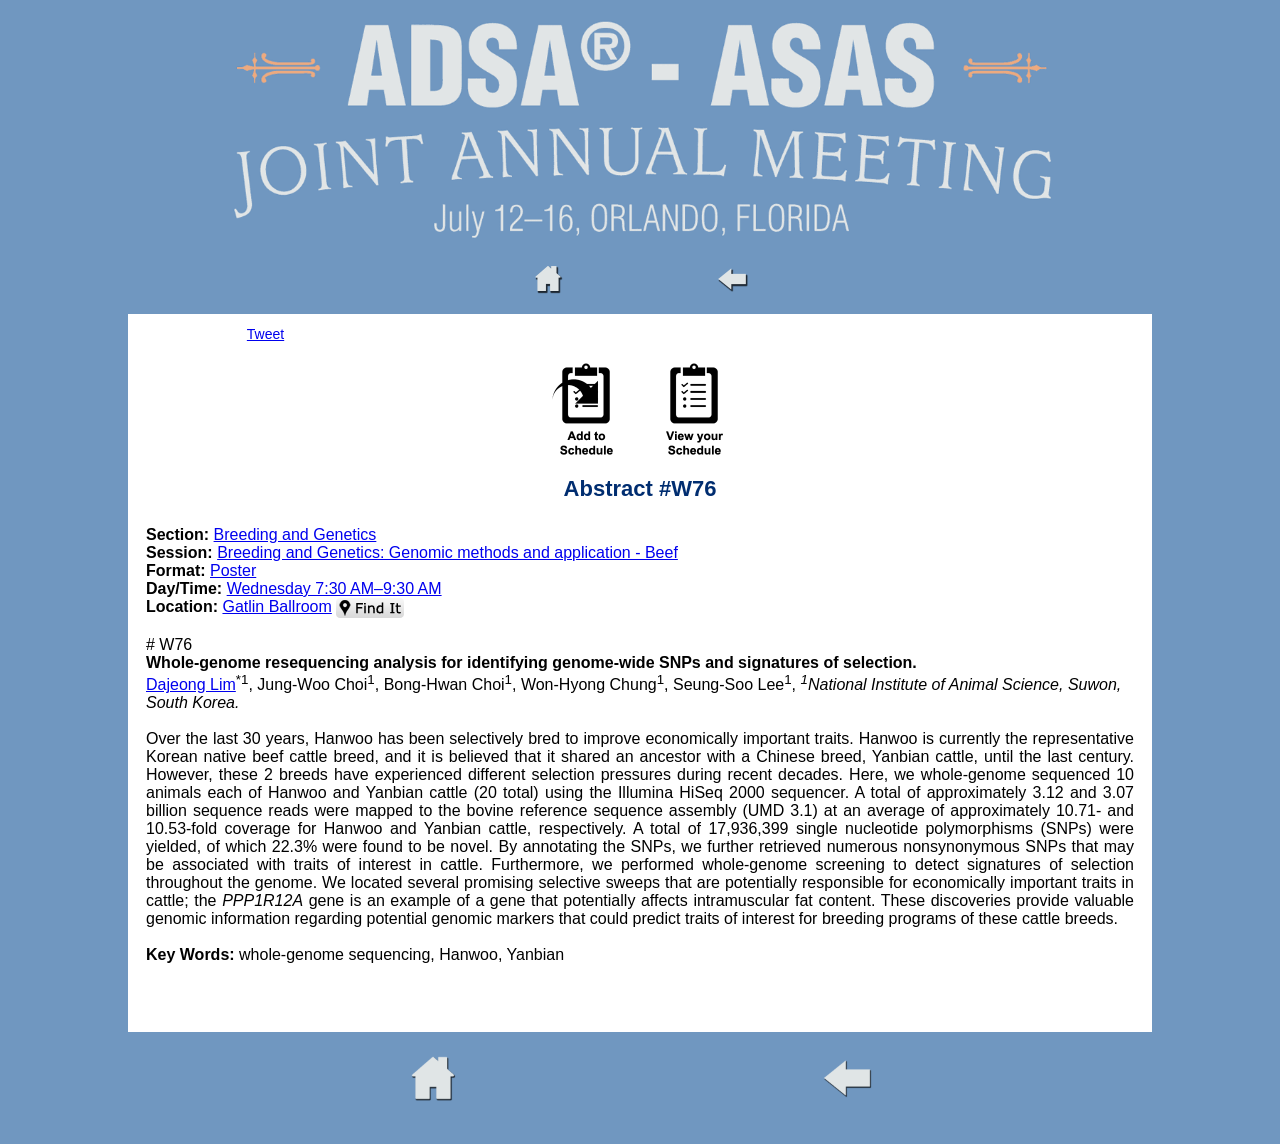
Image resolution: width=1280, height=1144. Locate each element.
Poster (233, 570)
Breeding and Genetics (295, 534)
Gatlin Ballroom (276, 606)
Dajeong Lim (191, 684)
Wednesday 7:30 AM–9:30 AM (334, 588)
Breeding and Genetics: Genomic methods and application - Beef (447, 552)
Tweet (265, 334)
